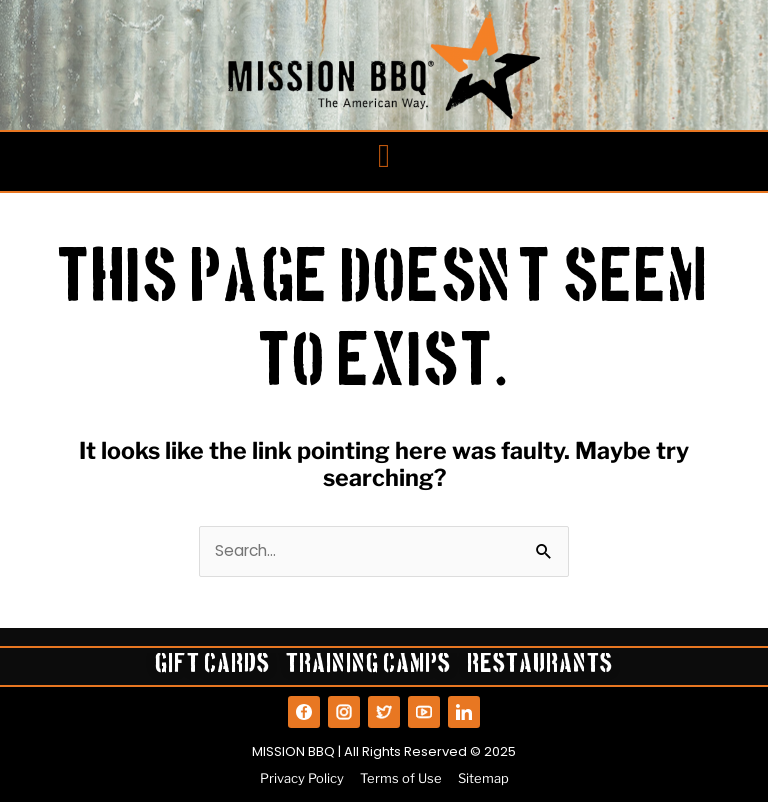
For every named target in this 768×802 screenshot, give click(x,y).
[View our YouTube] (424, 712)
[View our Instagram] (344, 712)
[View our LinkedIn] (464, 712)
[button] (384, 157)
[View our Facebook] (304, 712)
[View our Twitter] (384, 712)
